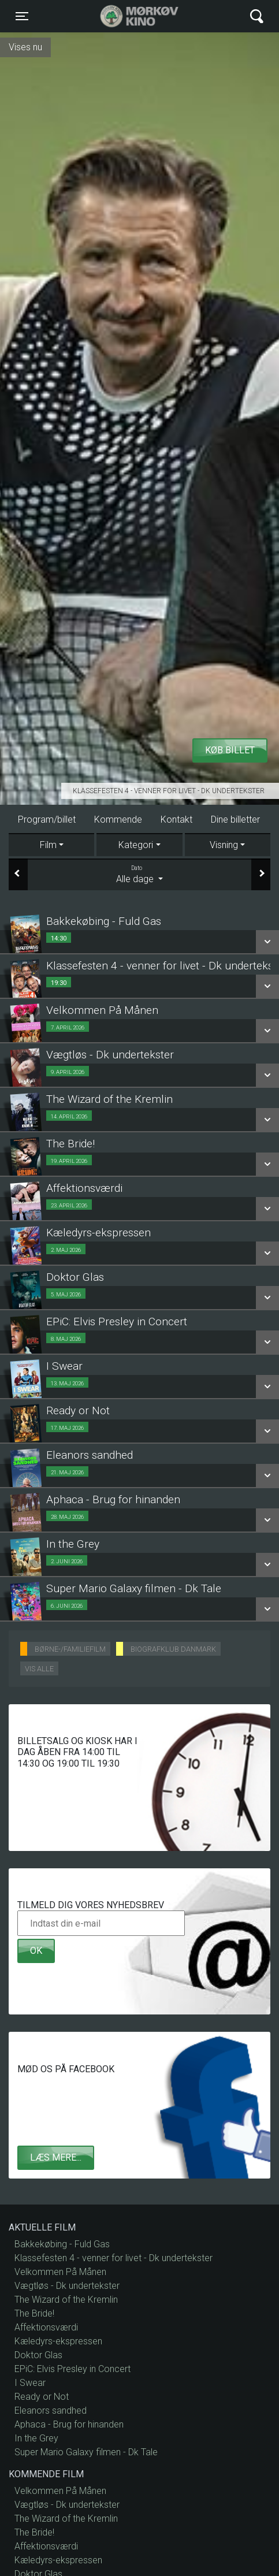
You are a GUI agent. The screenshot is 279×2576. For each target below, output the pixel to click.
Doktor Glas (38, 2355)
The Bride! (34, 2313)
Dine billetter (235, 819)
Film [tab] (48, 844)
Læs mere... (55, 2157)
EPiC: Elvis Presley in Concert (72, 2368)
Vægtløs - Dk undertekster (67, 2285)
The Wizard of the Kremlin (66, 2299)
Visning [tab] (224, 844)
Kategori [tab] (135, 844)
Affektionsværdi (46, 2327)
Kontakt (176, 819)
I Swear (30, 2382)
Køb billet (230, 750)
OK (36, 1950)
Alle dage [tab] (139, 874)
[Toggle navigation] (22, 16)
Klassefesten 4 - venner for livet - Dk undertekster (169, 791)
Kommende (118, 819)
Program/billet (47, 819)
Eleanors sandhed (50, 2410)
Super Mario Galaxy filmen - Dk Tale (86, 2452)
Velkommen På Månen (60, 2271)
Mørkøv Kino (128, 16)
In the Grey (36, 2438)
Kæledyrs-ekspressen (58, 2341)
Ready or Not (41, 2396)
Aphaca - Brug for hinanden (69, 2424)
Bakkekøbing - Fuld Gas (62, 2244)
